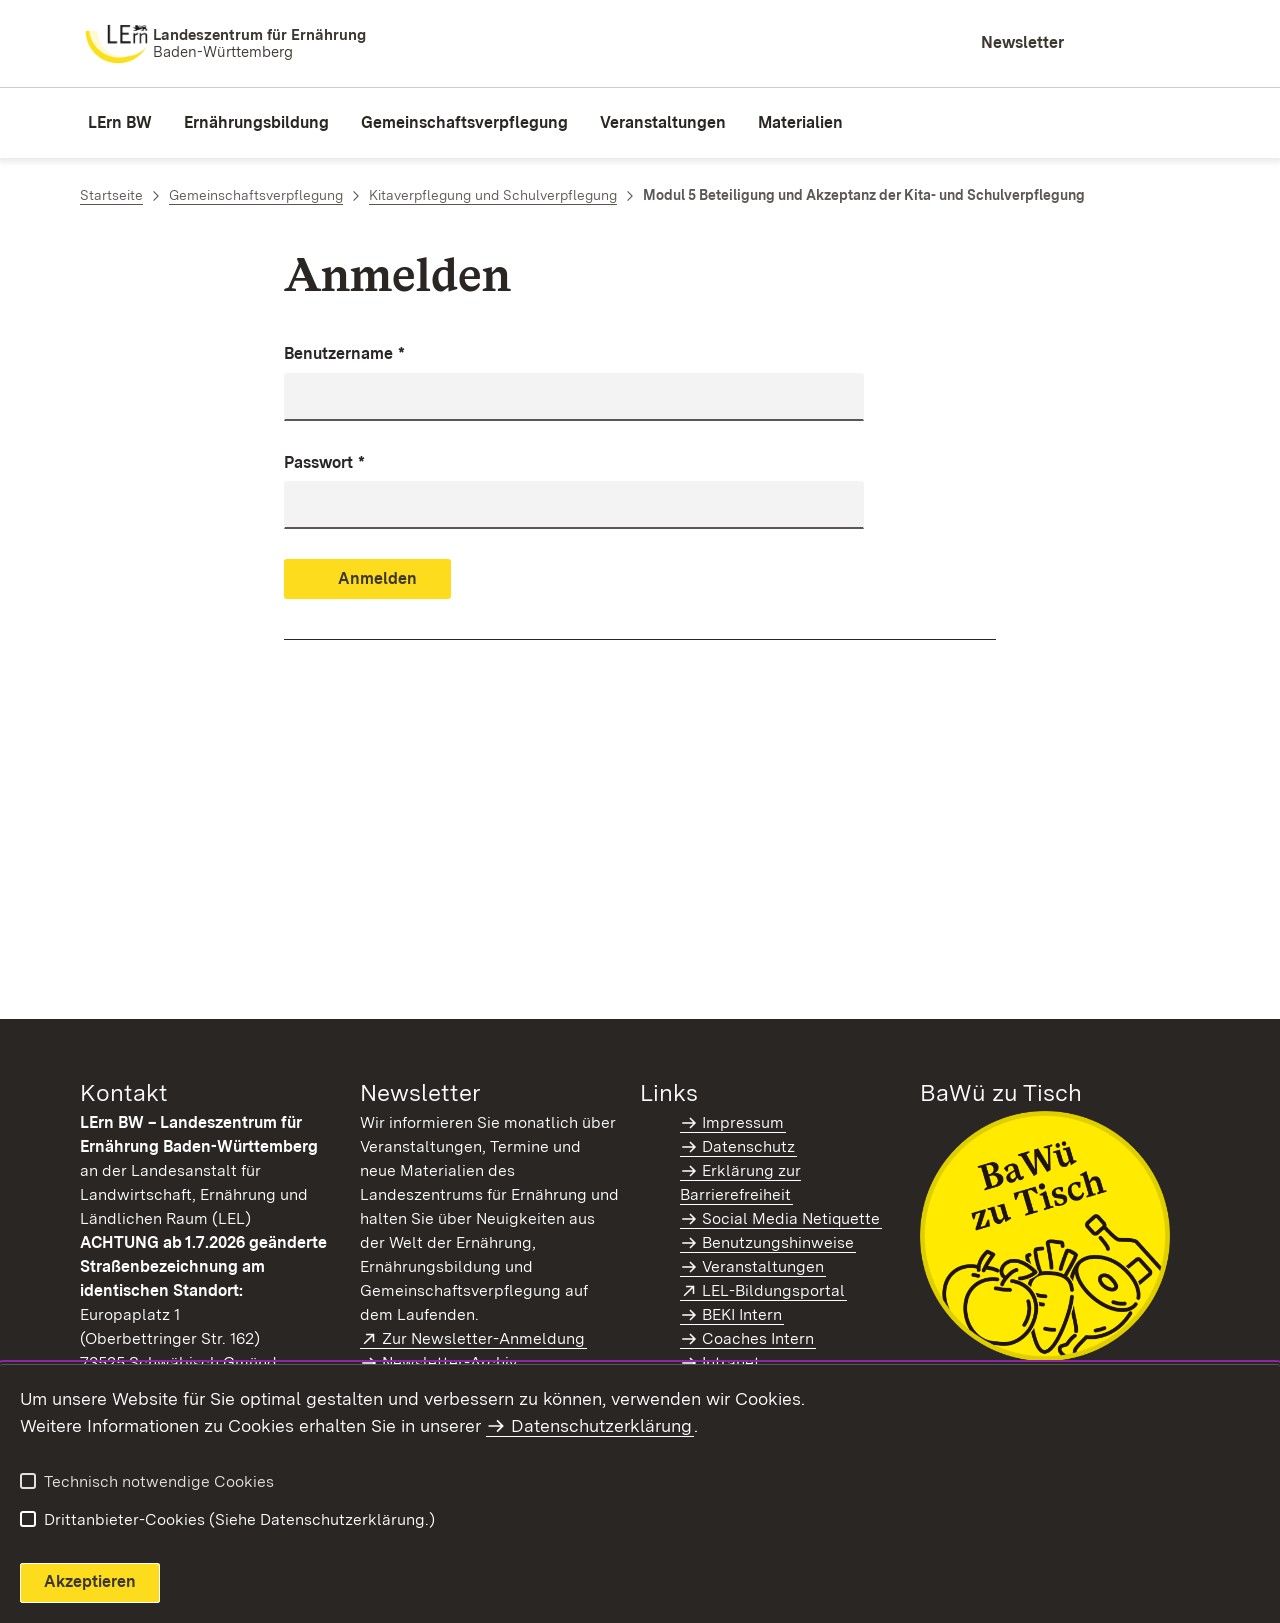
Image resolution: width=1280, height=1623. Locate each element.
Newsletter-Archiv (449, 1362)
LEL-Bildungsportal (774, 1290)
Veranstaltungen (763, 1266)
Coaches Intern (758, 1338)
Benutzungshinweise (778, 1242)
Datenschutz (748, 1146)
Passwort (324, 463)
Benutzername (344, 354)
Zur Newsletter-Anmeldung (484, 1338)
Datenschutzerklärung (601, 1425)
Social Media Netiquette (791, 1218)
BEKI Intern (742, 1314)
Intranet (731, 1362)
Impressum (743, 1122)
